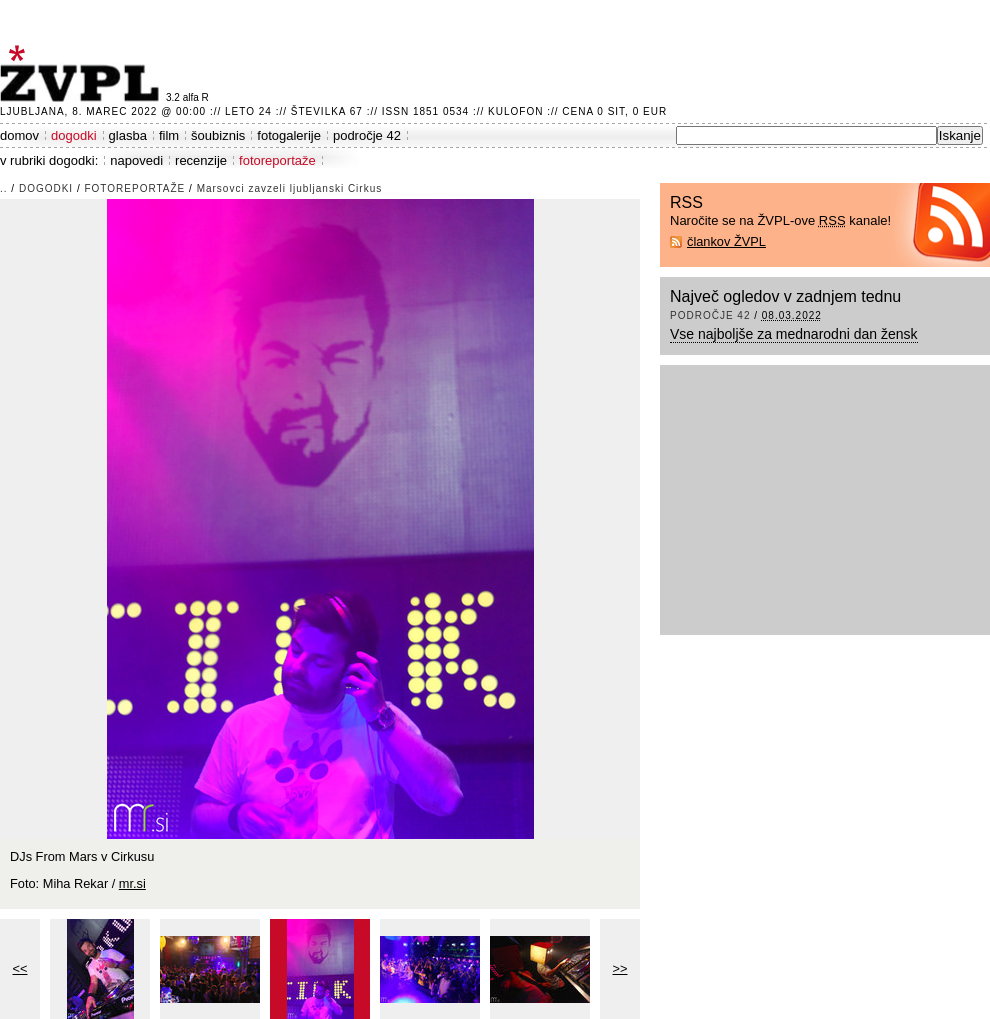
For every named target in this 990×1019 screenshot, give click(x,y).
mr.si (132, 883)
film (169, 135)
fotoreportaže (277, 160)
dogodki (74, 135)
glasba (128, 135)
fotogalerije (289, 135)
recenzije (201, 160)
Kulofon (515, 111)
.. (4, 188)
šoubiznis (218, 135)
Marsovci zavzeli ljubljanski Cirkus (290, 188)
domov (19, 135)
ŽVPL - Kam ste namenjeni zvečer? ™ (83, 73)
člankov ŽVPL (726, 241)
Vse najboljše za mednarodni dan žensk (794, 334)
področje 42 (367, 135)
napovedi (136, 160)
